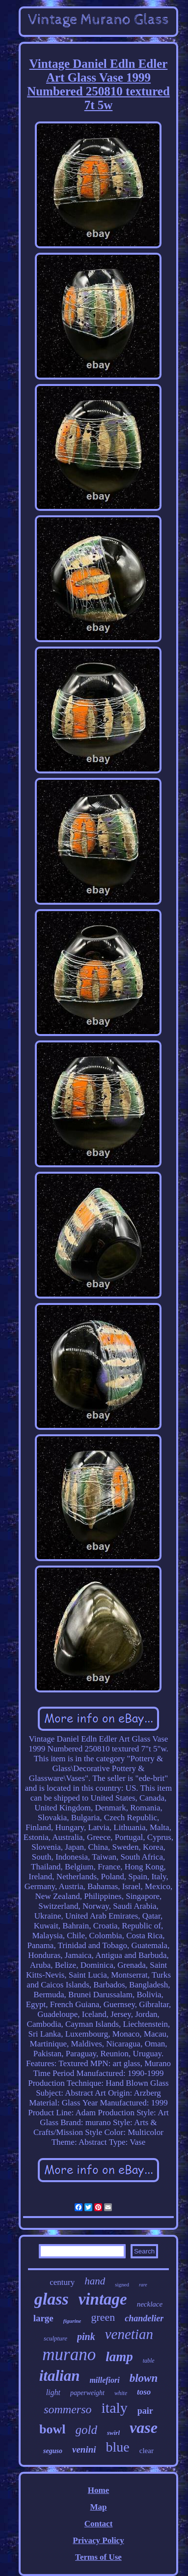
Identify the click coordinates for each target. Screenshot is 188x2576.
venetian (129, 2334)
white (120, 2393)
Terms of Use (98, 2557)
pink (86, 2336)
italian (59, 2375)
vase (144, 2427)
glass (51, 2299)
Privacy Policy (98, 2540)
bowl (52, 2429)
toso (144, 2392)
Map (98, 2507)
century (62, 2282)
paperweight (87, 2393)
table (149, 2360)
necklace (149, 2304)
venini (84, 2449)
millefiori (104, 2380)
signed (122, 2284)
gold (86, 2429)
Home (98, 2490)
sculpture (55, 2338)
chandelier (144, 2318)
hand (94, 2281)
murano (69, 2354)
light (53, 2392)
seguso (52, 2451)
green (103, 2317)
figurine (72, 2321)
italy (114, 2407)
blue (118, 2447)
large (43, 2318)
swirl (113, 2432)
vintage (103, 2299)
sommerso (67, 2409)
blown (144, 2378)
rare (143, 2284)
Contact (98, 2523)
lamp (119, 2356)
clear (146, 2451)
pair (145, 2411)
